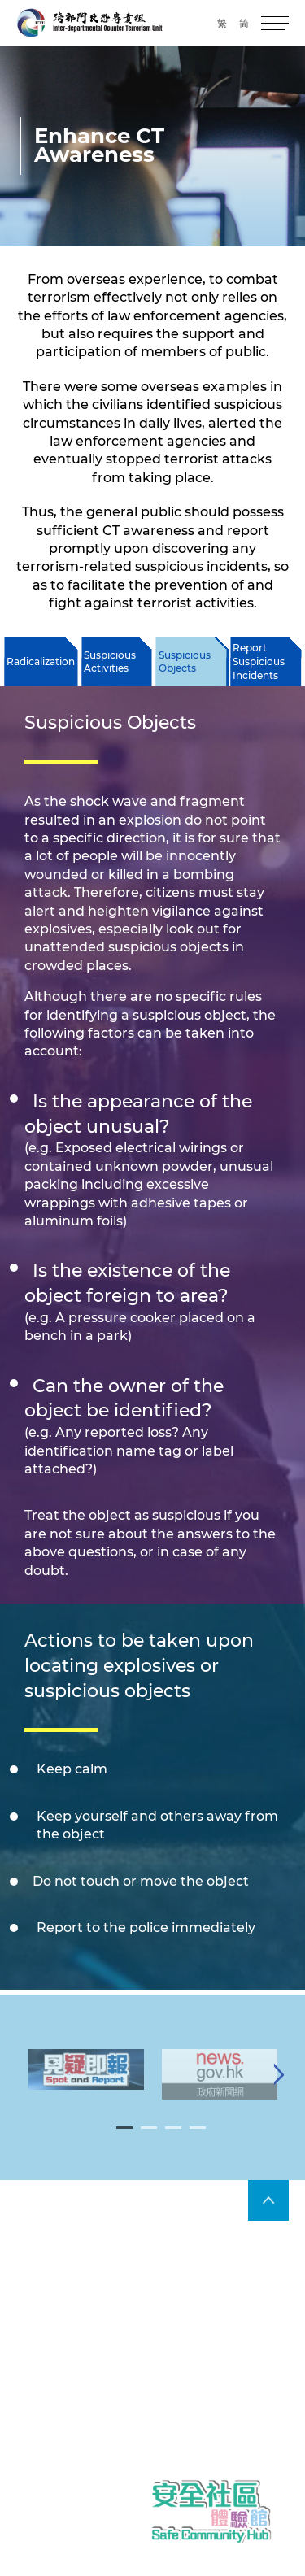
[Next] (279, 2087)
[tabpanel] (86, 2082)
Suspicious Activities (110, 662)
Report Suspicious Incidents (259, 661)
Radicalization (41, 661)
